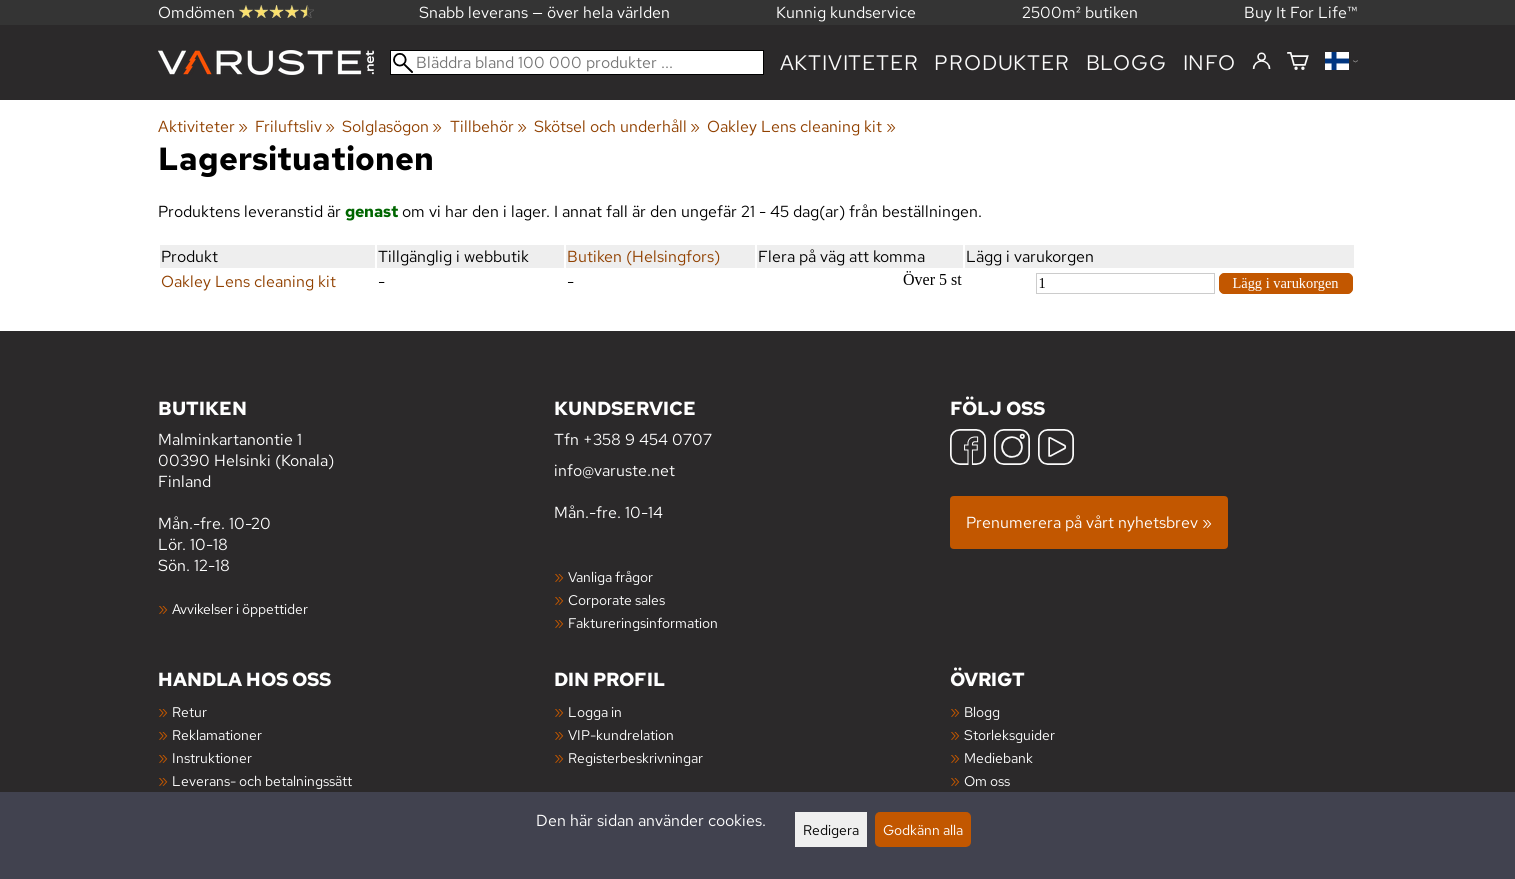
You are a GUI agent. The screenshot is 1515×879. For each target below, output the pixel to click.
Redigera (831, 829)
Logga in (595, 711)
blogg (1126, 62)
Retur (189, 711)
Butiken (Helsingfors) (643, 256)
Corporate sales (616, 599)
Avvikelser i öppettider (240, 608)
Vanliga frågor (610, 576)
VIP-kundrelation (621, 734)
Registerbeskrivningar (635, 757)
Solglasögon (392, 126)
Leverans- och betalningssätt (262, 780)
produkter (1001, 62)
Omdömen (236, 12)
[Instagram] (1012, 449)
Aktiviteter (849, 62)
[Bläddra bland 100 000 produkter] (577, 62)
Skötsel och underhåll (617, 126)
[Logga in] (1261, 62)
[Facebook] (968, 449)
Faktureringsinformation (643, 622)
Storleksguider (1009, 734)
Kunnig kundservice (846, 12)
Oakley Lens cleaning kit (801, 126)
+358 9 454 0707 (647, 439)
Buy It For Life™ (1301, 12)
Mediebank (998, 757)
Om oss (987, 780)
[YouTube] (1056, 449)
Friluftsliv (295, 126)
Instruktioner (212, 757)
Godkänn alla (923, 829)
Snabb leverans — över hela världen (544, 12)
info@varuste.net (614, 470)
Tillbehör (488, 126)
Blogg (982, 711)
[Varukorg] (1298, 62)
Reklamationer (217, 734)
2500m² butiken (1080, 12)
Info (1209, 62)
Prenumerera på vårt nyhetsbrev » (1089, 522)
